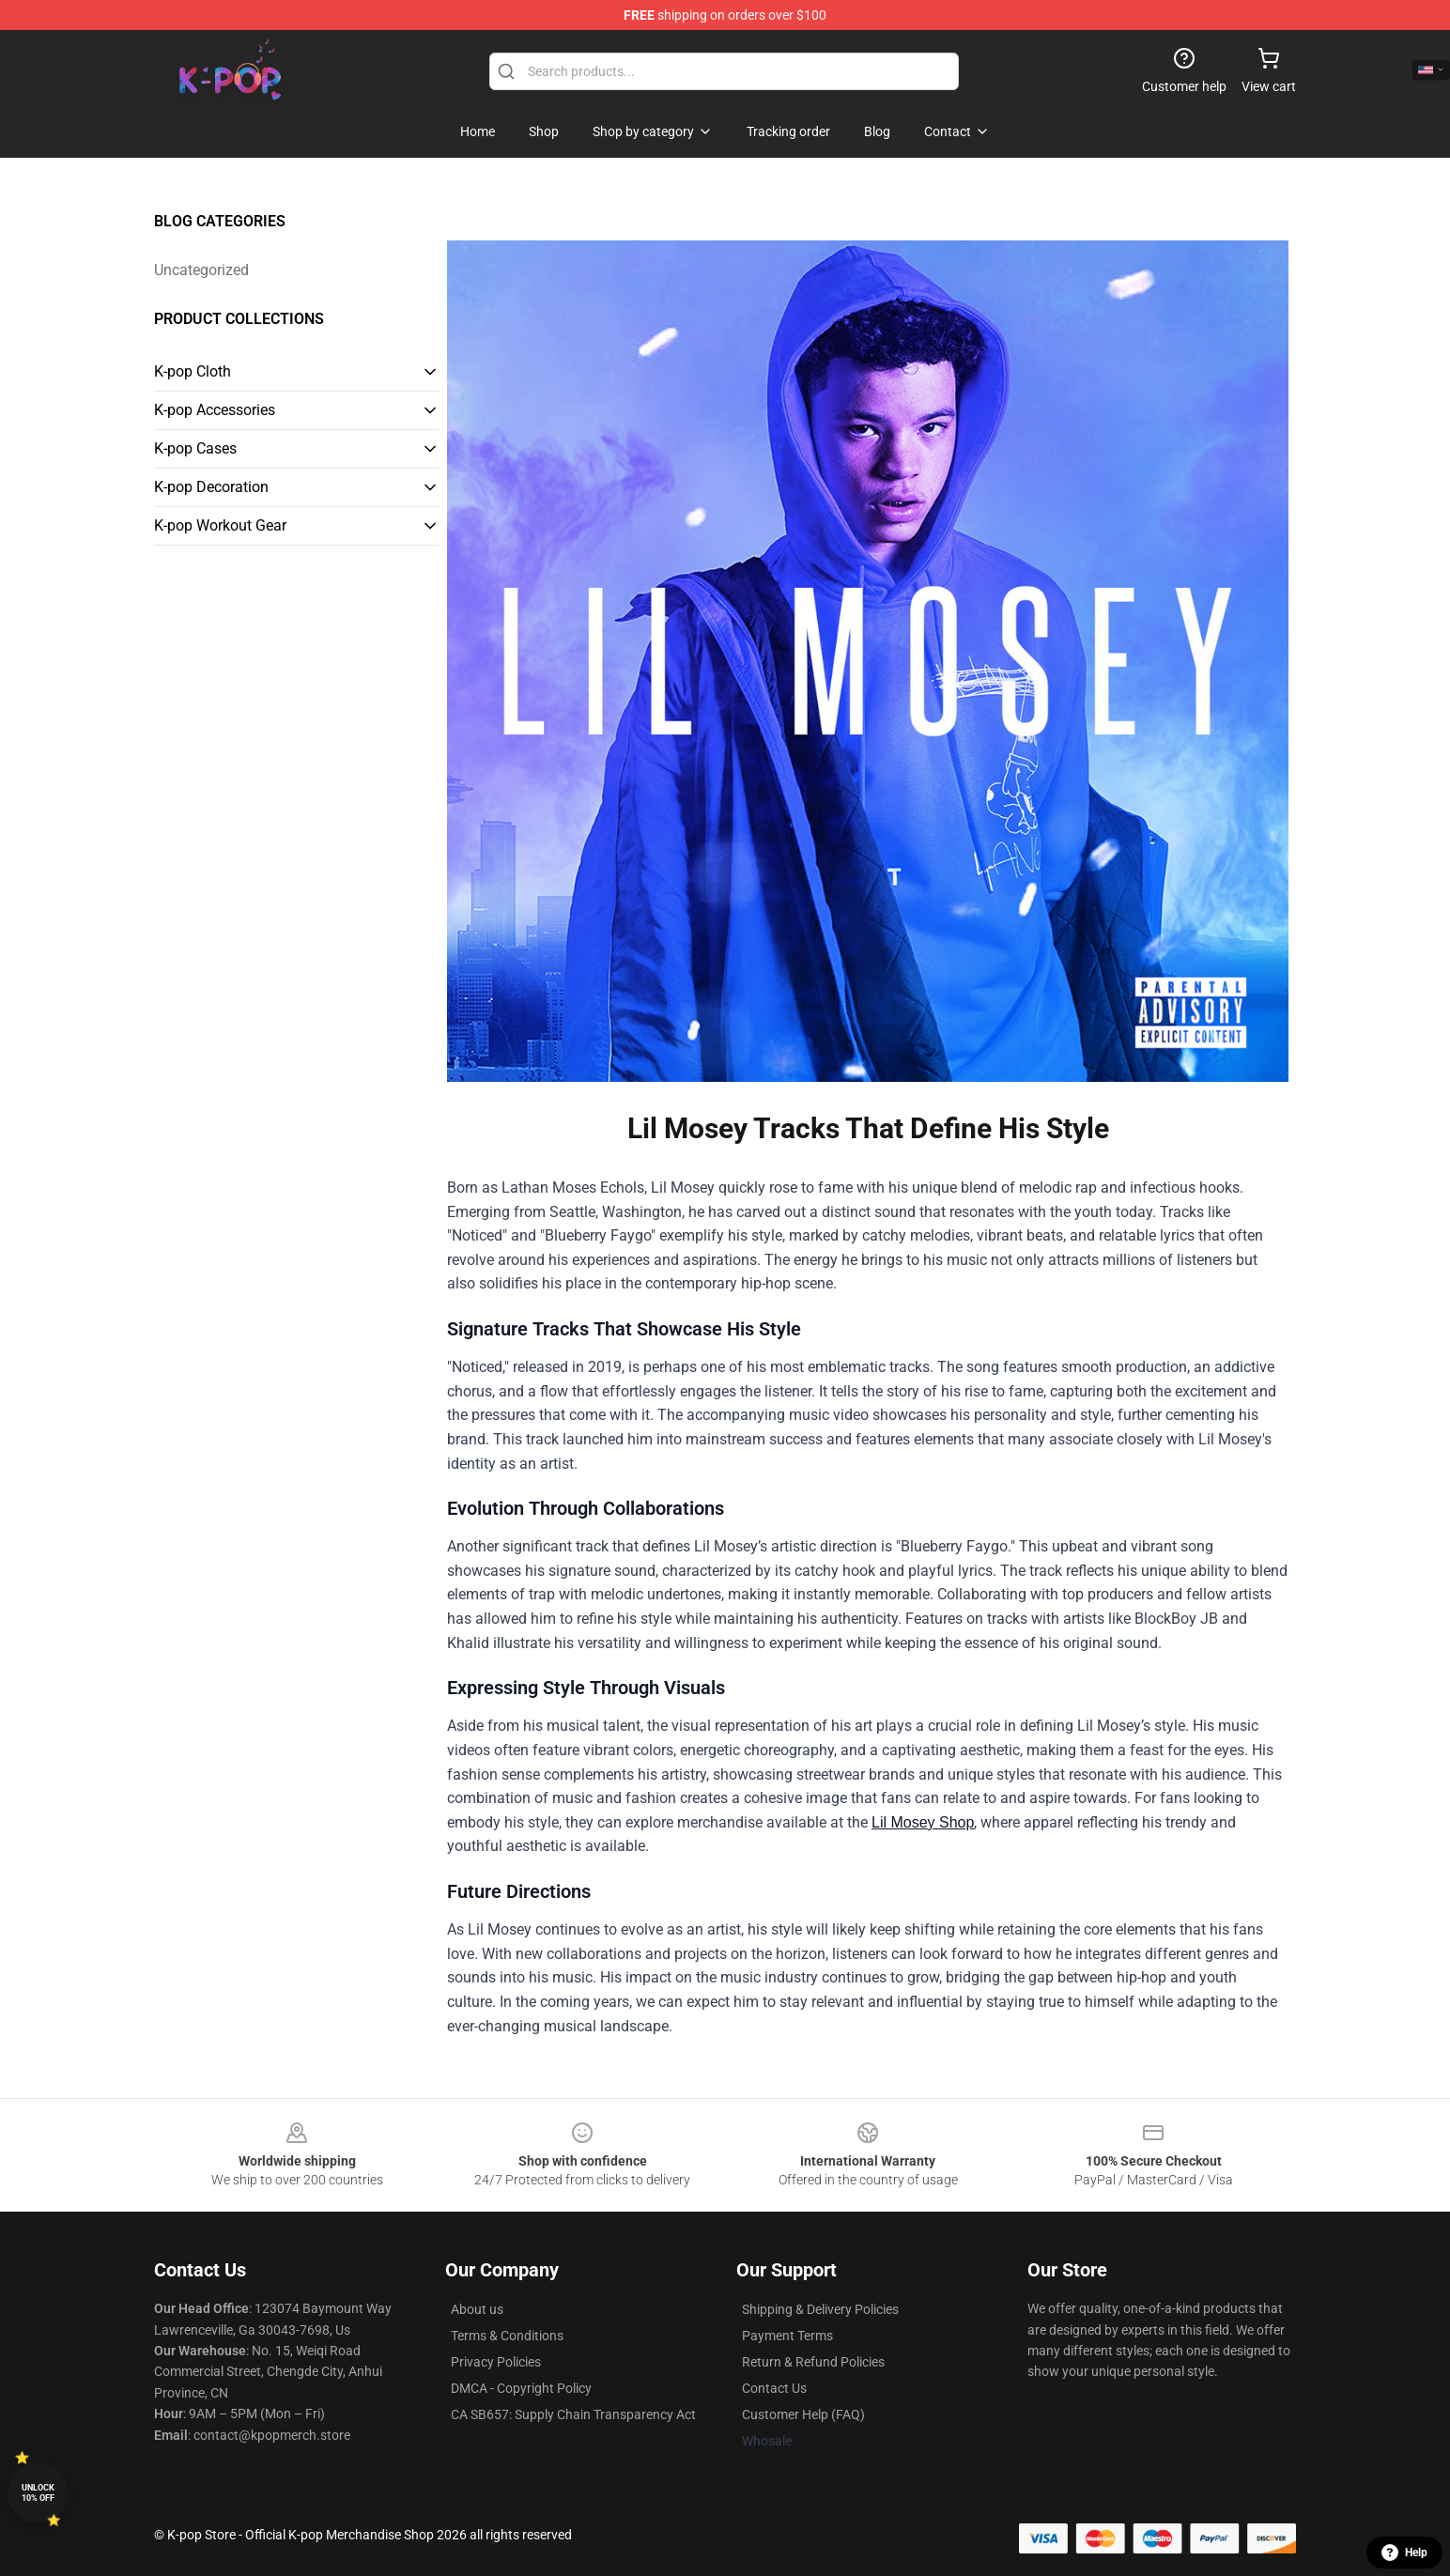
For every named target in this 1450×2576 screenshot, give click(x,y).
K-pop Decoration (211, 487)
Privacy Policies (496, 2361)
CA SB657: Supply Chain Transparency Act (573, 2414)
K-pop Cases (195, 448)
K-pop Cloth (192, 371)
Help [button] (1404, 2552)
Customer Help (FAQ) (803, 2414)
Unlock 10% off (38, 2493)
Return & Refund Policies (813, 2361)
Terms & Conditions (507, 2335)
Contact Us (774, 2388)
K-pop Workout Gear (220, 525)
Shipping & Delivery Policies (820, 2309)
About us (477, 2309)
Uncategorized (201, 270)
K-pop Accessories (214, 410)
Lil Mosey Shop (923, 1822)
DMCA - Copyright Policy (521, 2388)
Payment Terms (787, 2335)
